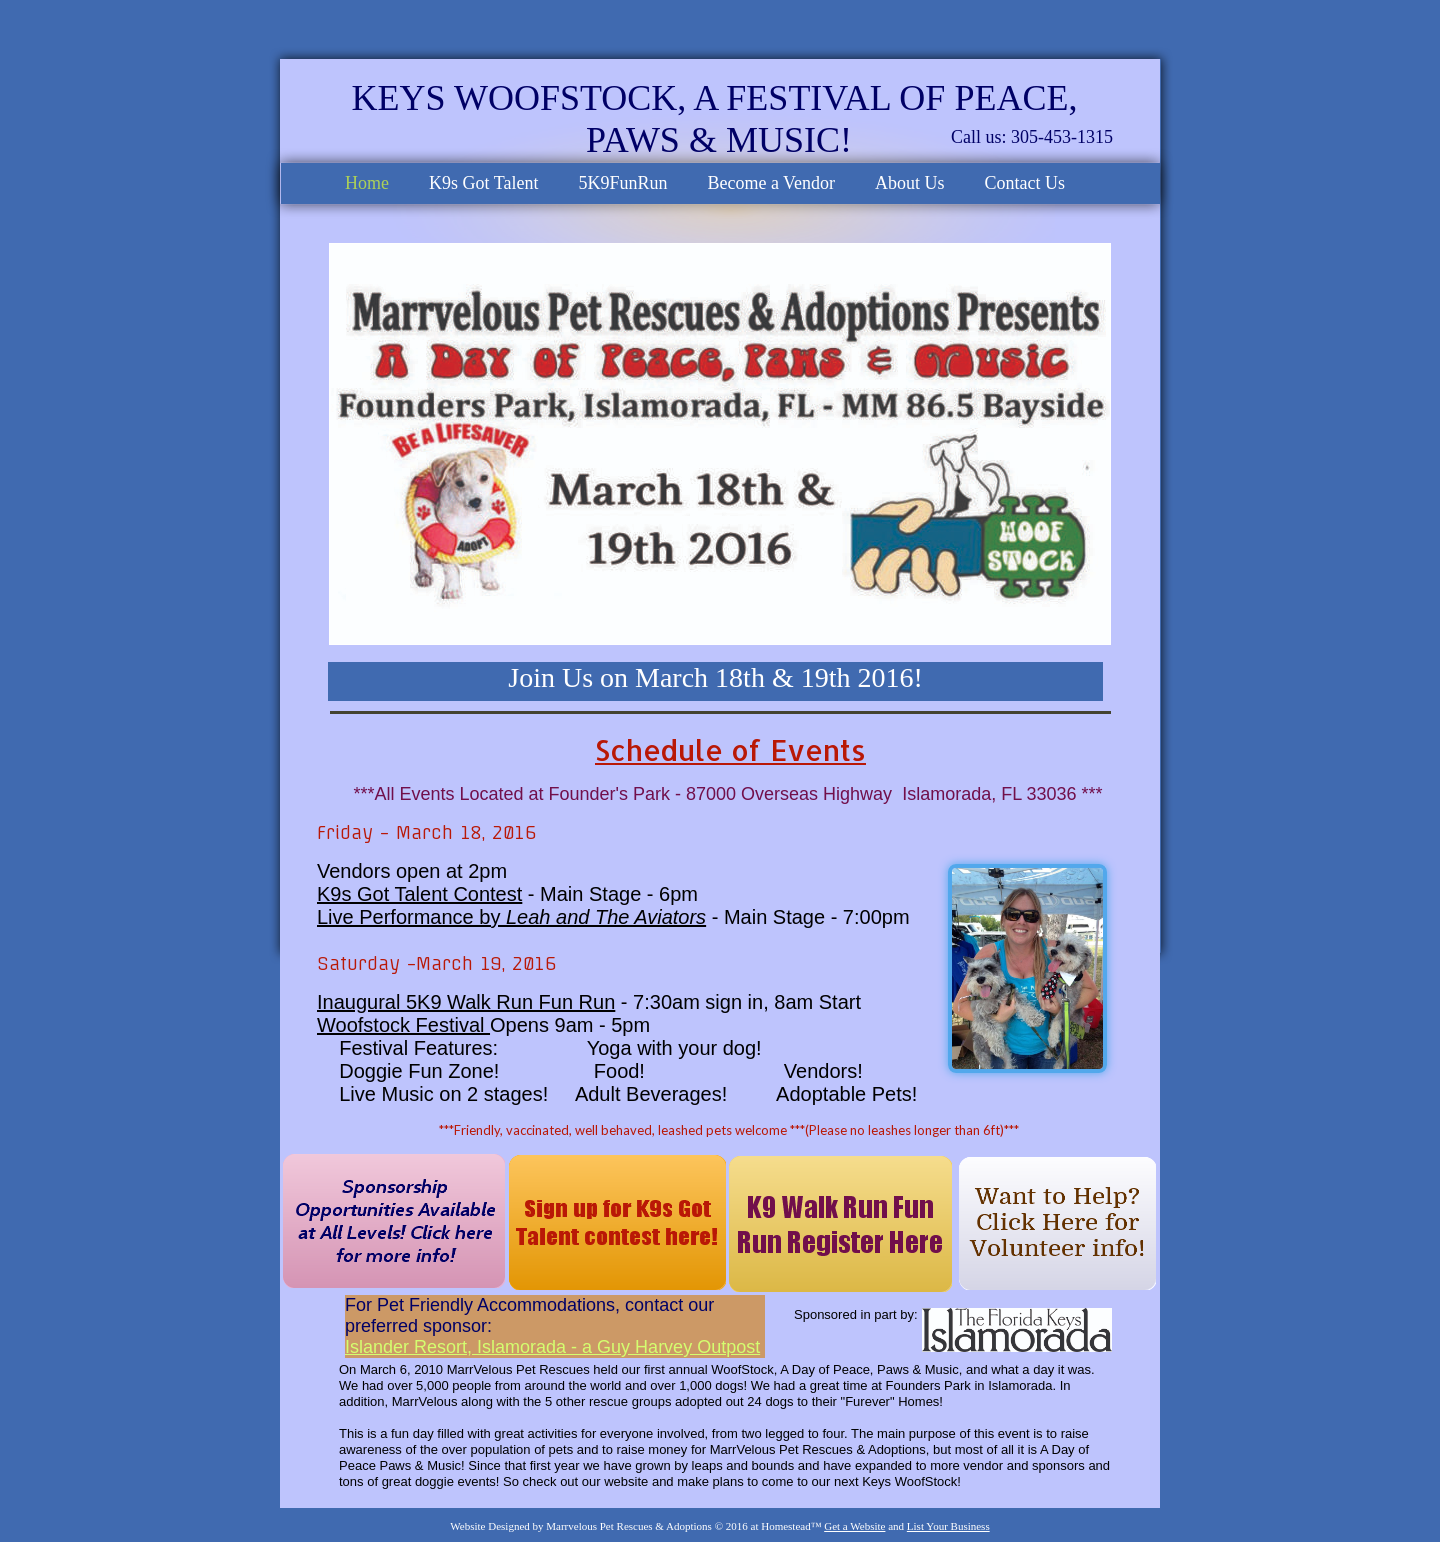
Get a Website (854, 1526)
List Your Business (948, 1526)
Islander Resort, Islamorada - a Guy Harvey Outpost (552, 1347)
